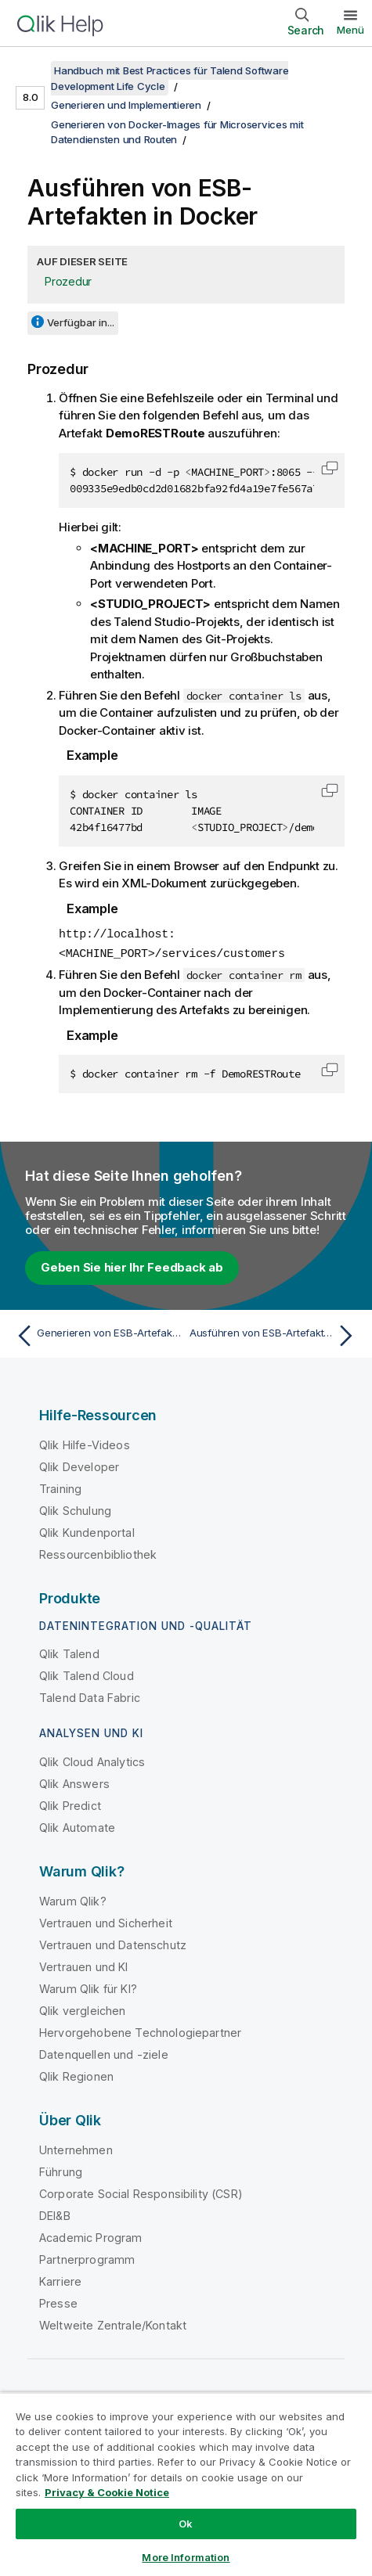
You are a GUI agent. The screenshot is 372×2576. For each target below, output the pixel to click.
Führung (60, 2170)
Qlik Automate (77, 1826)
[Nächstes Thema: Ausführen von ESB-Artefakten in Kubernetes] (275, 1334)
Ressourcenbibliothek (98, 1553)
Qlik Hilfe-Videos (84, 1443)
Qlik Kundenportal (87, 1531)
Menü (350, 29)
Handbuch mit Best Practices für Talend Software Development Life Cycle (169, 78)
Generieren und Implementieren (126, 105)
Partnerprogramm (87, 2258)
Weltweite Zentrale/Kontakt (112, 2323)
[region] (186, 2484)
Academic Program (91, 2236)
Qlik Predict (70, 1804)
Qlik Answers (74, 1782)
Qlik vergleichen (82, 2009)
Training (60, 1487)
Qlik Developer (79, 1465)
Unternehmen (76, 2148)
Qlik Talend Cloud (86, 1674)
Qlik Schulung (75, 1509)
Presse (58, 2301)
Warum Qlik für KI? (88, 1987)
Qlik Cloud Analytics (92, 1760)
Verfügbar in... (80, 322)
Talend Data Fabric (89, 1696)
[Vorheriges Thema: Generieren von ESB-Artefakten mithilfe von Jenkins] (97, 1334)
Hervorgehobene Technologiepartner (140, 2031)
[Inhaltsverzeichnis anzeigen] (31, 70)
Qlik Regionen (76, 2074)
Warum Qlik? (73, 1899)
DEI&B (54, 2214)
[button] (329, 468)
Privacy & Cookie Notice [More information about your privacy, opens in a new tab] (107, 2492)
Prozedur (68, 281)
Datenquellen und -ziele (103, 2053)
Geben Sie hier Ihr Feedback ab (132, 1265)
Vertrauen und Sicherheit (105, 1921)
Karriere (60, 2279)
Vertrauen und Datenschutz (112, 1943)
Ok (186, 2523)
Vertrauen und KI (83, 1965)
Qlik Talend (69, 1652)
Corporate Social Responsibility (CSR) (141, 2192)
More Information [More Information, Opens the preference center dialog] (185, 2557)
